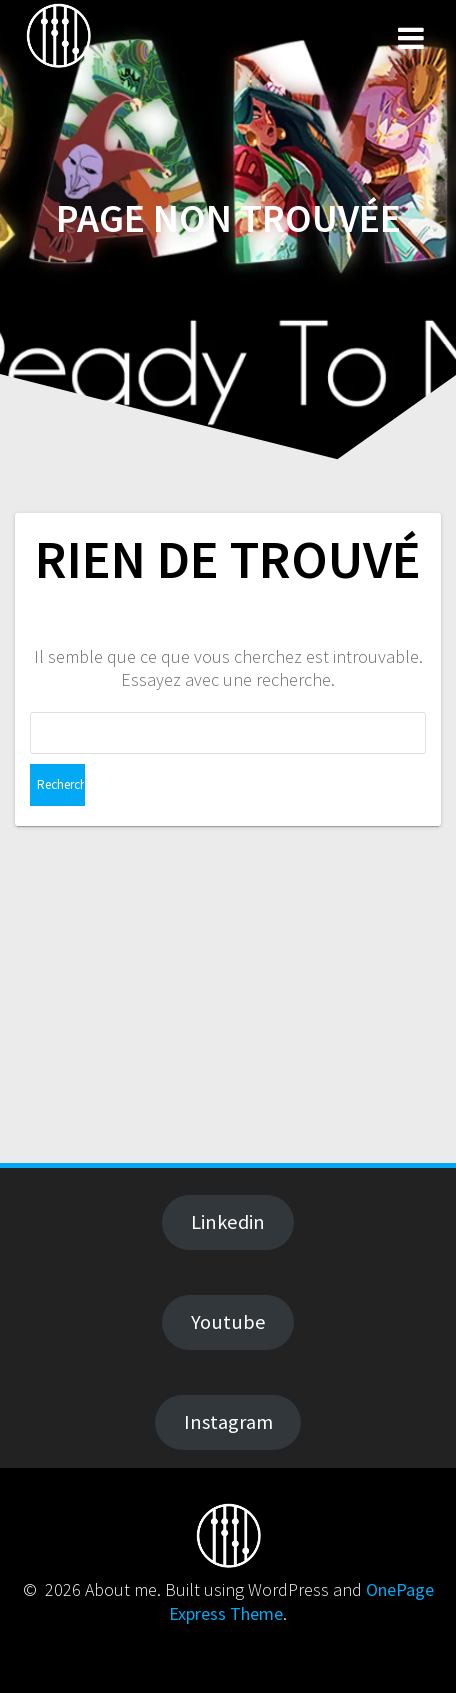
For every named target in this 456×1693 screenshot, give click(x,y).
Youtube (228, 1322)
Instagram (228, 1422)
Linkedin (228, 1222)
